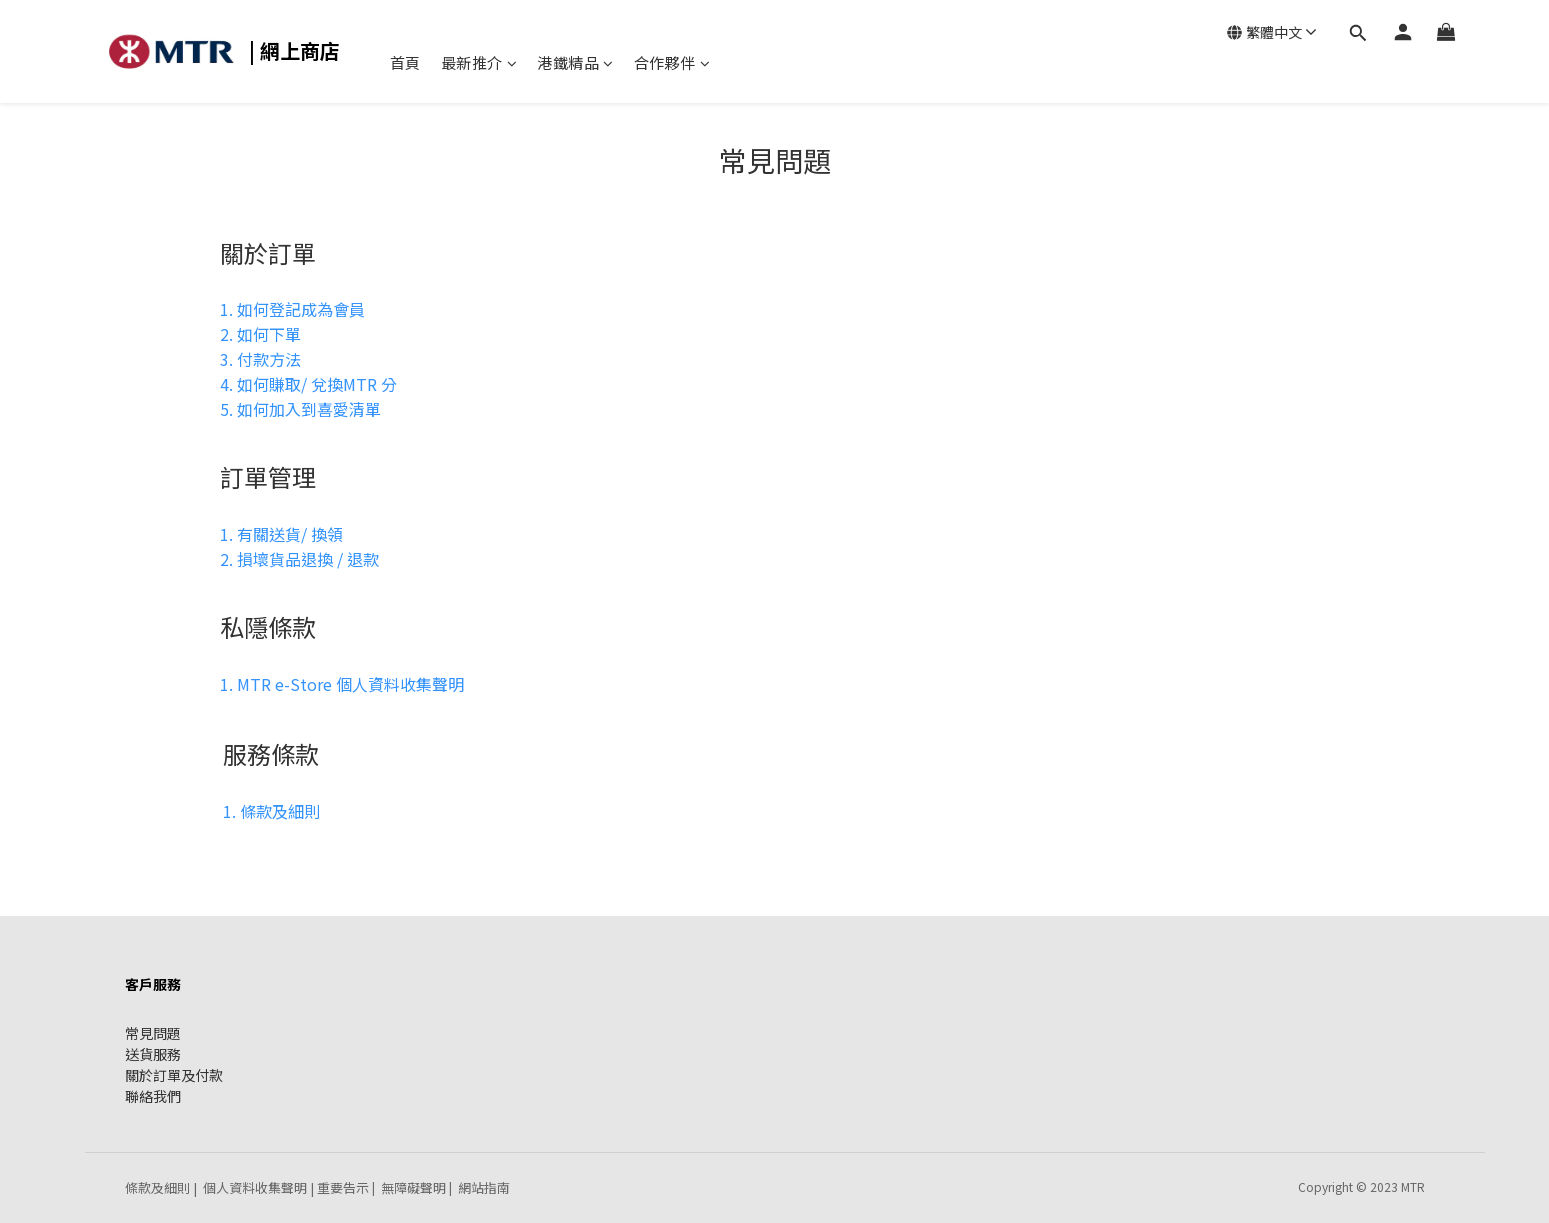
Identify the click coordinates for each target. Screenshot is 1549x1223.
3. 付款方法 (260, 359)
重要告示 (343, 1187)
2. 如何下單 (260, 334)
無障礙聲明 (413, 1187)
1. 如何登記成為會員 (292, 309)
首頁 (405, 62)
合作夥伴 (672, 62)
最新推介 (479, 62)
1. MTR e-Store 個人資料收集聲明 (342, 684)
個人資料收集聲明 (255, 1187)
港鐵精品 (575, 62)
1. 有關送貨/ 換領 (281, 534)
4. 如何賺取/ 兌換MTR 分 (308, 384)
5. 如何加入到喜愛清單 (300, 409)
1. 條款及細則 (271, 811)
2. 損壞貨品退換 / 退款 (299, 559)
